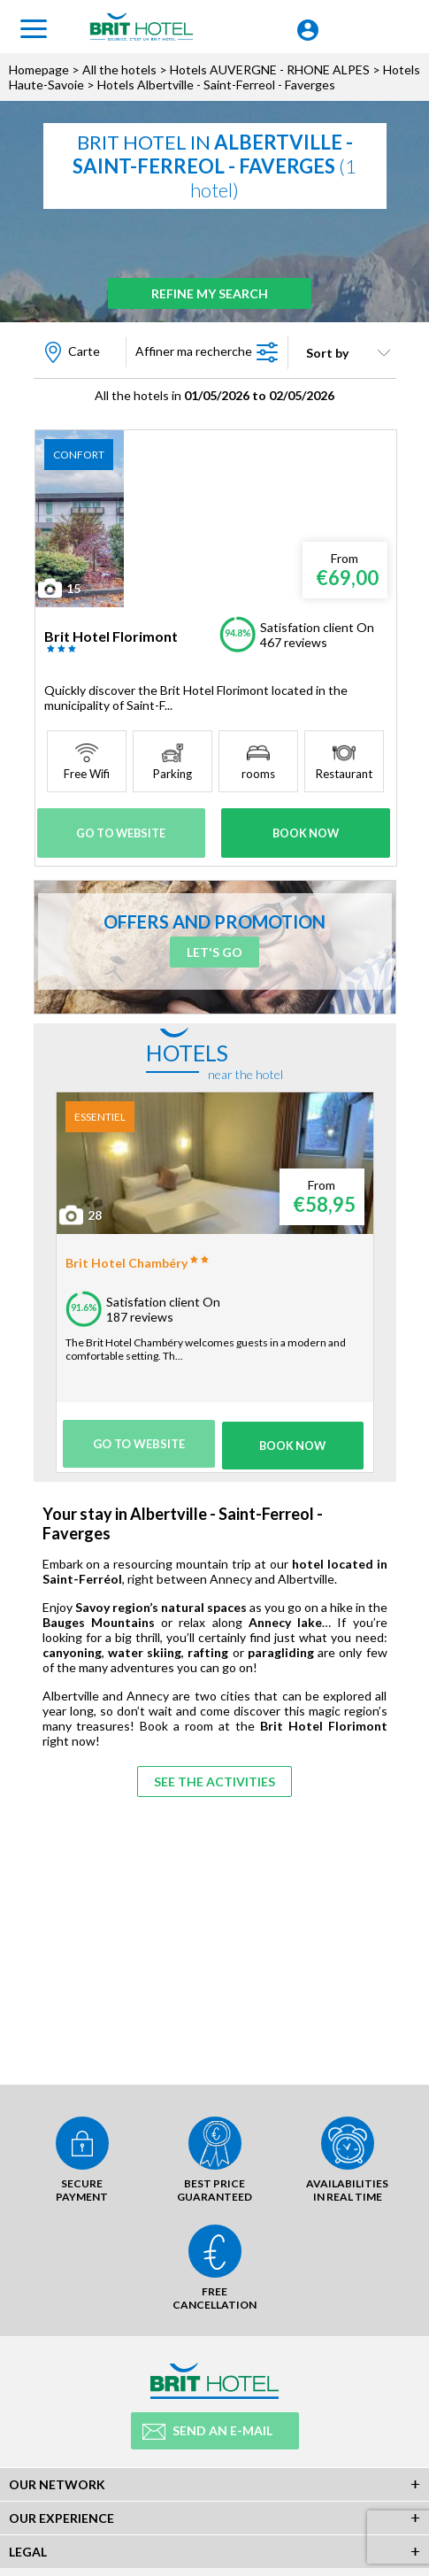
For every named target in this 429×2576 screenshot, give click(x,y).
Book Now (305, 832)
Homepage (39, 69)
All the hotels (119, 69)
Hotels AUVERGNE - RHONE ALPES (270, 69)
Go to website (122, 832)
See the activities (214, 1773)
